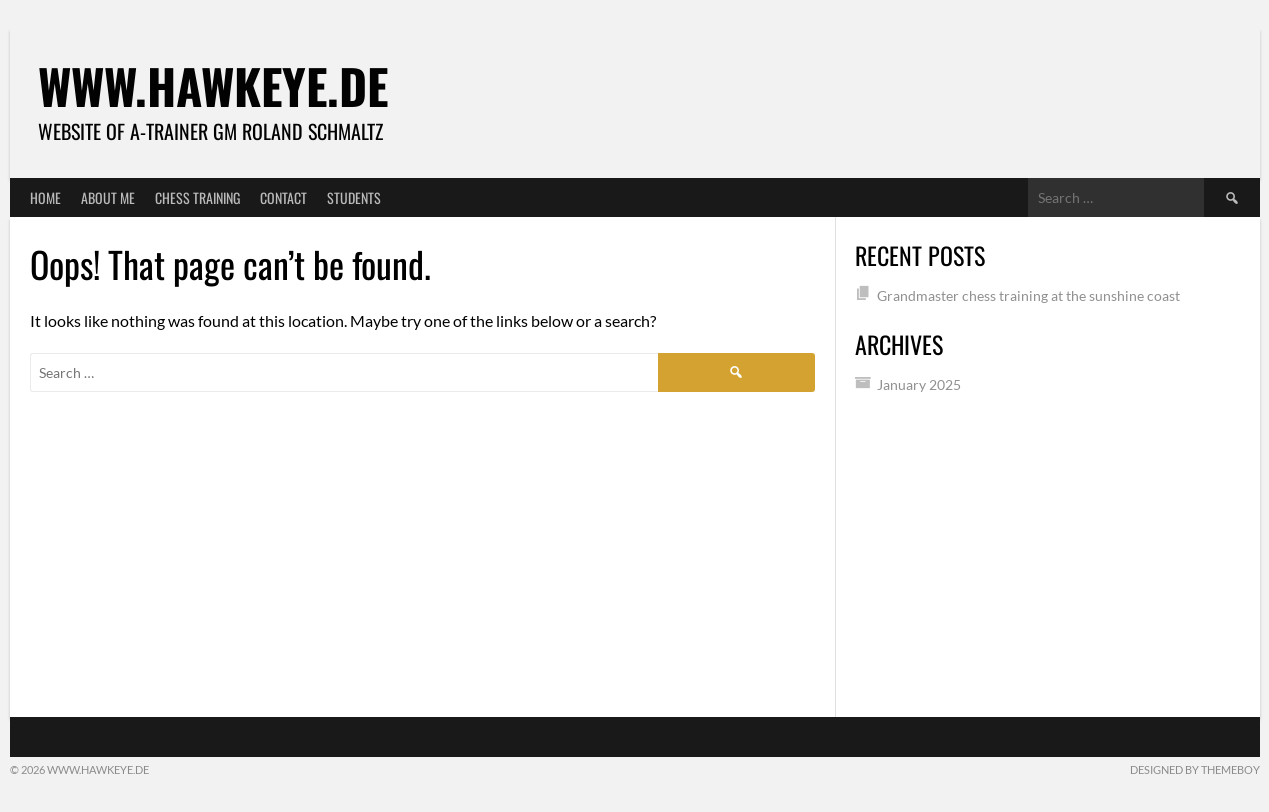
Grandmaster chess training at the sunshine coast (1028, 295)
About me (108, 197)
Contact (283, 197)
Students (354, 197)
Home (45, 197)
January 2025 (919, 384)
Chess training (197, 197)
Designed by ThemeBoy (1195, 769)
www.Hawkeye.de (213, 85)
